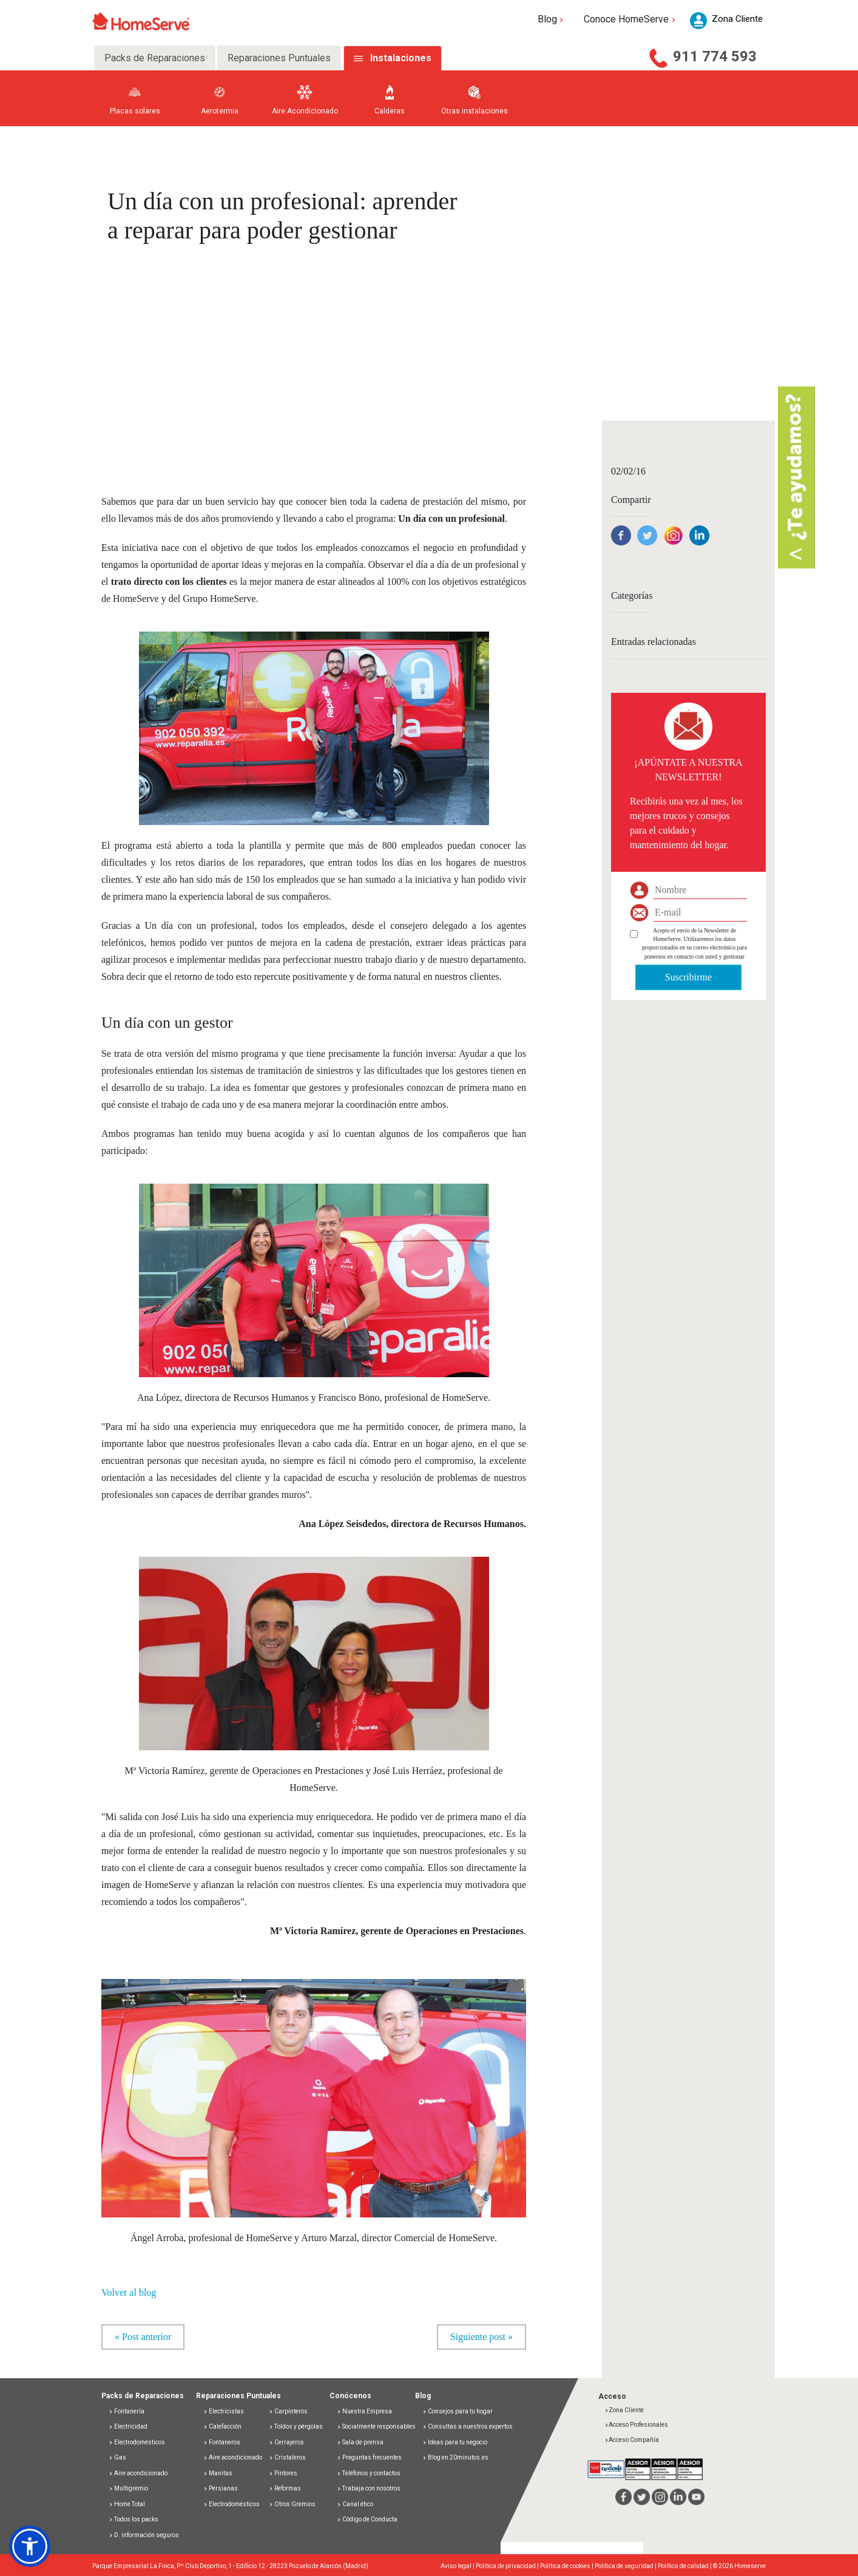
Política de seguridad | (626, 2566)
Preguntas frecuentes (369, 2457)
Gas (117, 2457)
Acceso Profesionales (636, 2424)
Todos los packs (133, 2519)
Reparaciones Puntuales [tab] (279, 58)
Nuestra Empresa (364, 2411)
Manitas (217, 2473)
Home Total (127, 2504)
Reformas (285, 2488)
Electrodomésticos (137, 2442)
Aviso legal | (458, 2566)
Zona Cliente (624, 2410)
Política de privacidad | (508, 2566)
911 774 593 (715, 56)
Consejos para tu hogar (457, 2411)
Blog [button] (552, 19)
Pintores (283, 2473)
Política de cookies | (567, 2566)
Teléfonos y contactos (368, 2473)
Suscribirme (688, 977)
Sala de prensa (360, 2442)
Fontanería (126, 2411)
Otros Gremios (292, 2504)
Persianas (220, 2488)
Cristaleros (287, 2457)
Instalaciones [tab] (400, 58)
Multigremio (128, 2488)
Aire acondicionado (138, 2473)
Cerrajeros (286, 2442)
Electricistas (223, 2411)
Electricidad (128, 2426)
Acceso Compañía (631, 2439)
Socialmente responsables (376, 2426)
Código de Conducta (367, 2519)
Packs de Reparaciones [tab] (154, 58)
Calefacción (222, 2426)
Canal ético (355, 2504)
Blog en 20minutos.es (455, 2457)
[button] (29, 2546)
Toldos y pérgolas (296, 2426)
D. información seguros (144, 2535)
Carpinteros (288, 2411)
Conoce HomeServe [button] (631, 19)
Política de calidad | (685, 2566)
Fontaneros (221, 2442)
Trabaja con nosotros (368, 2488)
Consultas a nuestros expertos (467, 2426)
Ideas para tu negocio (454, 2442)
